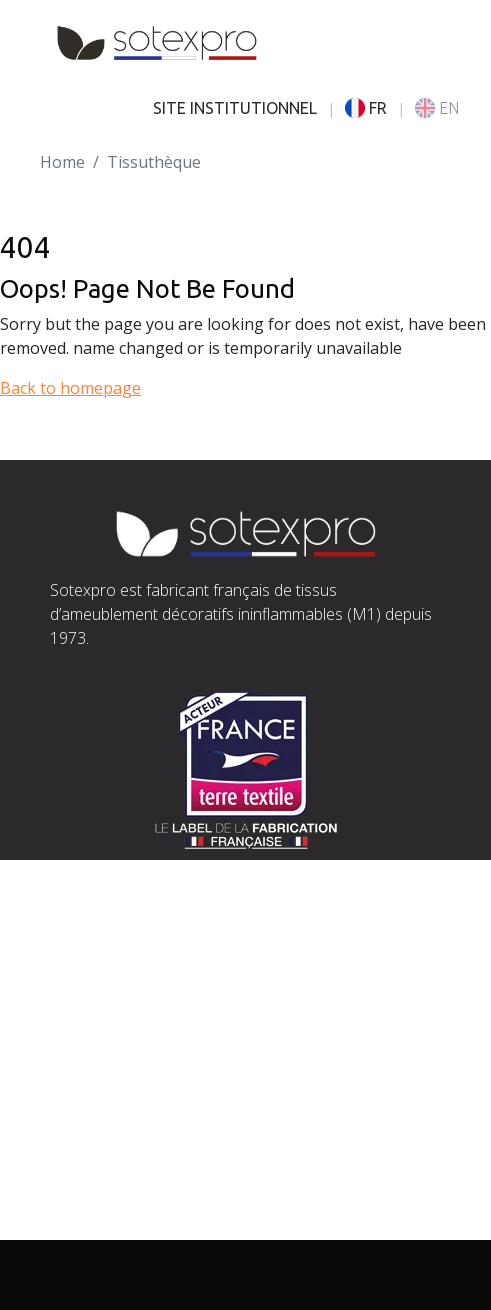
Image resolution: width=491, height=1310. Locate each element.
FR (366, 108)
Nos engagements (119, 1154)
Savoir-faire (94, 1130)
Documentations (112, 1178)
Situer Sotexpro (109, 950)
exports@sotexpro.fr (251, 998)
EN (437, 108)
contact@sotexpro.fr (126, 974)
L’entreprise (95, 1106)
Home (62, 162)
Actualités (86, 1202)
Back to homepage (70, 388)
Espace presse (103, 1226)
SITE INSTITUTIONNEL (235, 108)
